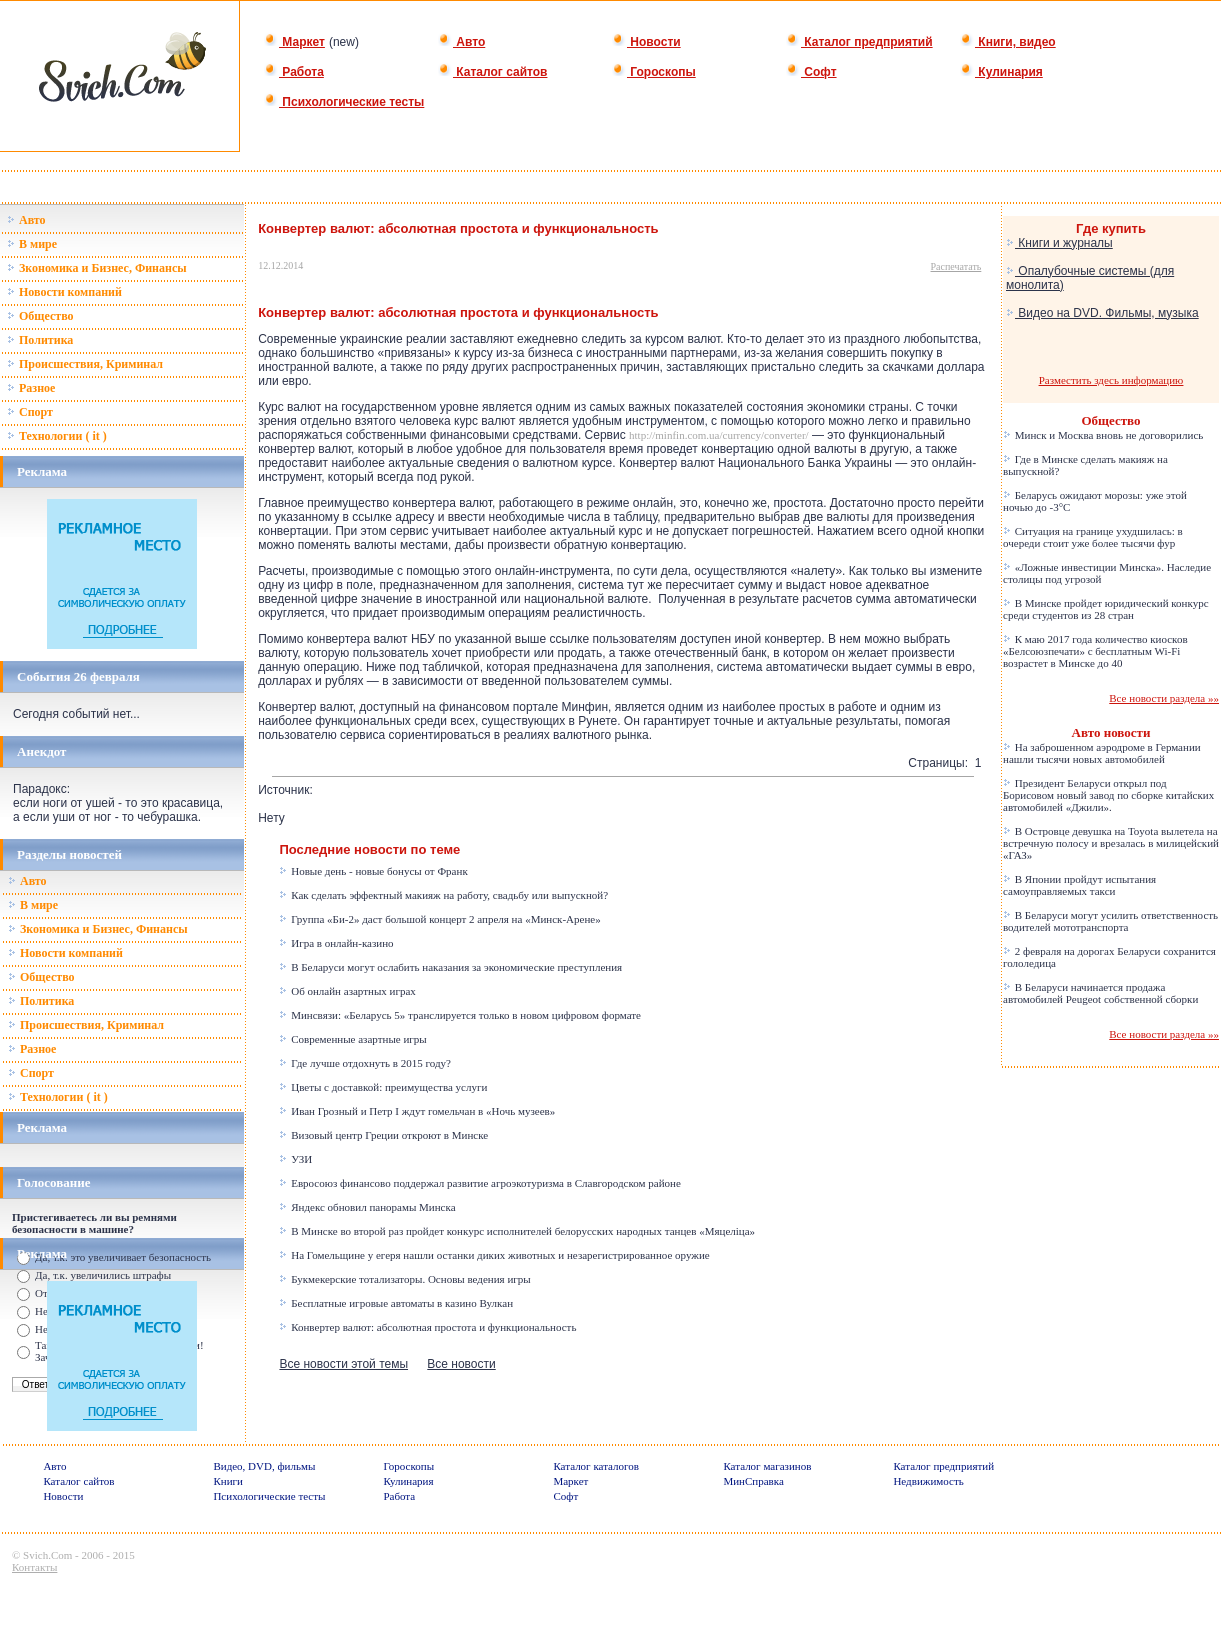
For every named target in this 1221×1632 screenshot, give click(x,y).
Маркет (294, 42)
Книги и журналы (1059, 243)
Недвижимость (928, 1481)
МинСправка (753, 1481)
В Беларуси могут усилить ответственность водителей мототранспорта (1110, 921)
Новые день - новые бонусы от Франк (373, 871)
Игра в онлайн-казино (336, 943)
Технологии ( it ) (57, 436)
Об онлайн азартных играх (347, 991)
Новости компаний (64, 292)
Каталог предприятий (859, 42)
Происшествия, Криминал (85, 364)
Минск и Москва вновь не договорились (1103, 435)
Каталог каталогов (596, 1466)
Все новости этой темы (343, 1364)
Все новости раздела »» (1164, 698)
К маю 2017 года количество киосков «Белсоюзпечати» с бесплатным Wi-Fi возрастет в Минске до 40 (1095, 651)
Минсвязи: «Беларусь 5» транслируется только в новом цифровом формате (460, 1015)
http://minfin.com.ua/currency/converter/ (719, 435)
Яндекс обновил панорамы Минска (367, 1207)
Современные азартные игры (352, 1039)
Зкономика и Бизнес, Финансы (97, 268)
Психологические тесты (344, 102)
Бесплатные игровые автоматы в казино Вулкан (396, 1303)
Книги (228, 1481)
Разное (31, 388)
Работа (294, 72)
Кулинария (1001, 72)
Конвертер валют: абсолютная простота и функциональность (427, 1327)
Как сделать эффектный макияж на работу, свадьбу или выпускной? (443, 895)
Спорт (30, 412)
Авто (461, 42)
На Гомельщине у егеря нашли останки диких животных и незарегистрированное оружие (494, 1255)
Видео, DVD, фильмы (264, 1466)
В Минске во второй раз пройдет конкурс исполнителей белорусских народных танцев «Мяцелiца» (517, 1231)
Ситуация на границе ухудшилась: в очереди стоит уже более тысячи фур (1093, 537)
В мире (32, 244)
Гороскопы (654, 72)
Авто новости (1111, 732)
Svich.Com (47, 1555)
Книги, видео (1008, 42)
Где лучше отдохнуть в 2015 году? (365, 1063)
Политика (40, 340)
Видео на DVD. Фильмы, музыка (1102, 313)
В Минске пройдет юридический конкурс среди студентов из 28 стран (1106, 609)
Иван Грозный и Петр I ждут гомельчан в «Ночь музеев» (417, 1111)
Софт (811, 72)
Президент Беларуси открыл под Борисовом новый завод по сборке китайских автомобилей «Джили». (1108, 795)
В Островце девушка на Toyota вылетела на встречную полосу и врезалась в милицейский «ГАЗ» (1111, 843)
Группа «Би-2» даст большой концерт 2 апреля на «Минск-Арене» (439, 919)
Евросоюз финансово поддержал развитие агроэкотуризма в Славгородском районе (479, 1183)
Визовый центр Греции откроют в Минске (383, 1135)
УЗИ (295, 1159)
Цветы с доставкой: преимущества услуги (383, 1087)
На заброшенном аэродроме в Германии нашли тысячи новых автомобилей (1102, 753)
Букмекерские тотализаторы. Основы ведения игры (404, 1279)
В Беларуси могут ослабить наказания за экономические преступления (450, 967)
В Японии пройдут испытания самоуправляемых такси (1079, 885)
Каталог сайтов (492, 72)
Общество (40, 316)
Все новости (461, 1364)
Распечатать (956, 266)
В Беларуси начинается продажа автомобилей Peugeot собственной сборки (1100, 993)
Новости (646, 42)
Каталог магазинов (767, 1466)
